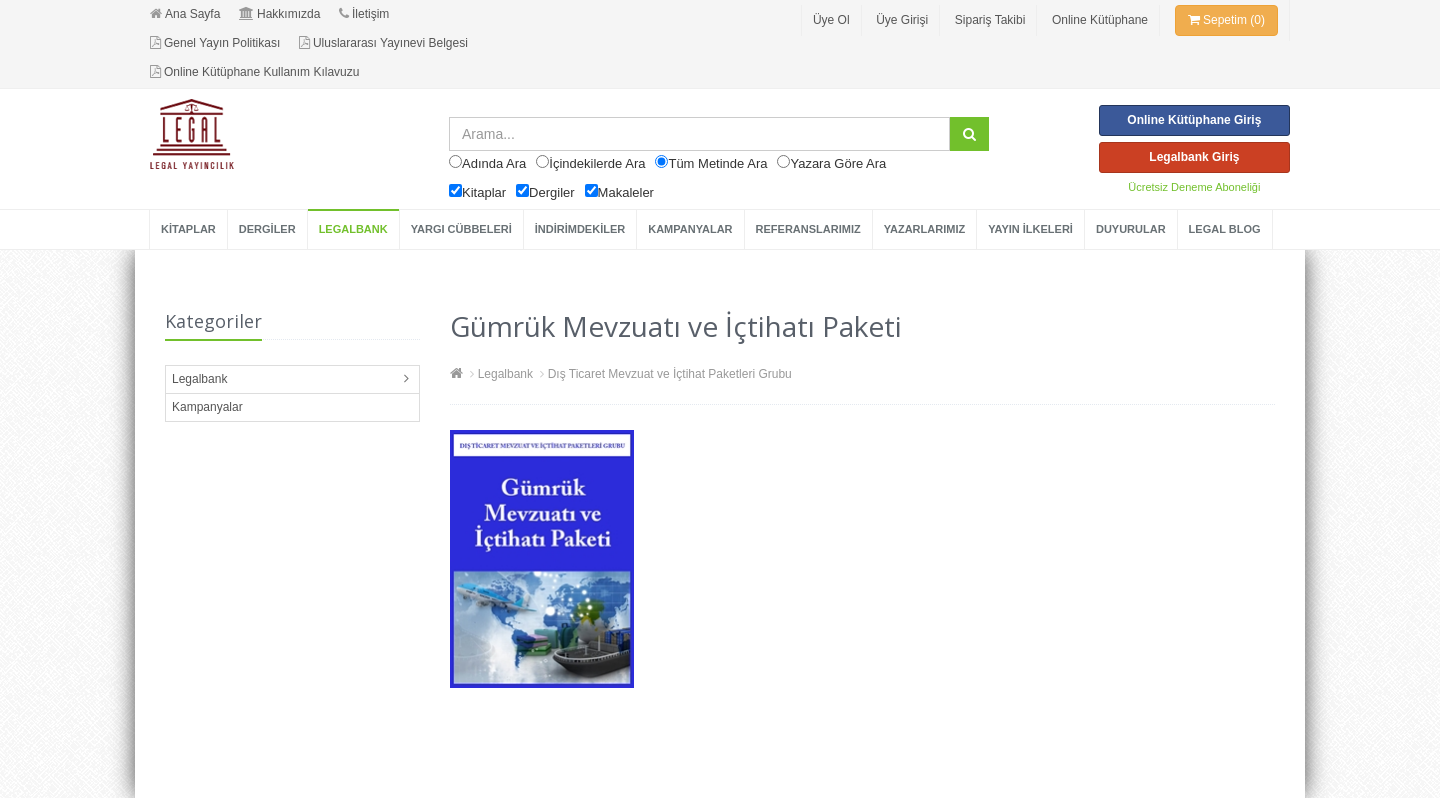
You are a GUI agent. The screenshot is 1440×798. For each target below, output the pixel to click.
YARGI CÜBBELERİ (461, 229)
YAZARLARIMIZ (924, 229)
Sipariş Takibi (990, 20)
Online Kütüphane (1100, 20)
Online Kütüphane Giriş (1194, 120)
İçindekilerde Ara (597, 163)
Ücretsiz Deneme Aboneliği (1194, 187)
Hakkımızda (279, 14)
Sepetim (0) (1226, 20)
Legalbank (199, 379)
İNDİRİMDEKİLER (580, 229)
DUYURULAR (1131, 229)
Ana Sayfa (185, 14)
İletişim (364, 14)
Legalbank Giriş (1194, 157)
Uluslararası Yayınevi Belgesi (383, 43)
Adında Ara (494, 163)
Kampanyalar (207, 407)
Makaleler (626, 192)
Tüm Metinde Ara (717, 163)
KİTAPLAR (188, 229)
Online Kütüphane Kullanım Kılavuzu (254, 72)
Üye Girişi (902, 20)
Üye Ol (831, 20)
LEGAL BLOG (1225, 229)
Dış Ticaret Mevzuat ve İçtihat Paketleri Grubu (670, 374)
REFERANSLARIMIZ (808, 229)
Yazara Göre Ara (838, 163)
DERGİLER (267, 229)
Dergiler (552, 192)
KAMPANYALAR (690, 229)
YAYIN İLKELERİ (1030, 229)
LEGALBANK (353, 229)
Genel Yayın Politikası (215, 43)
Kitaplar (484, 192)
